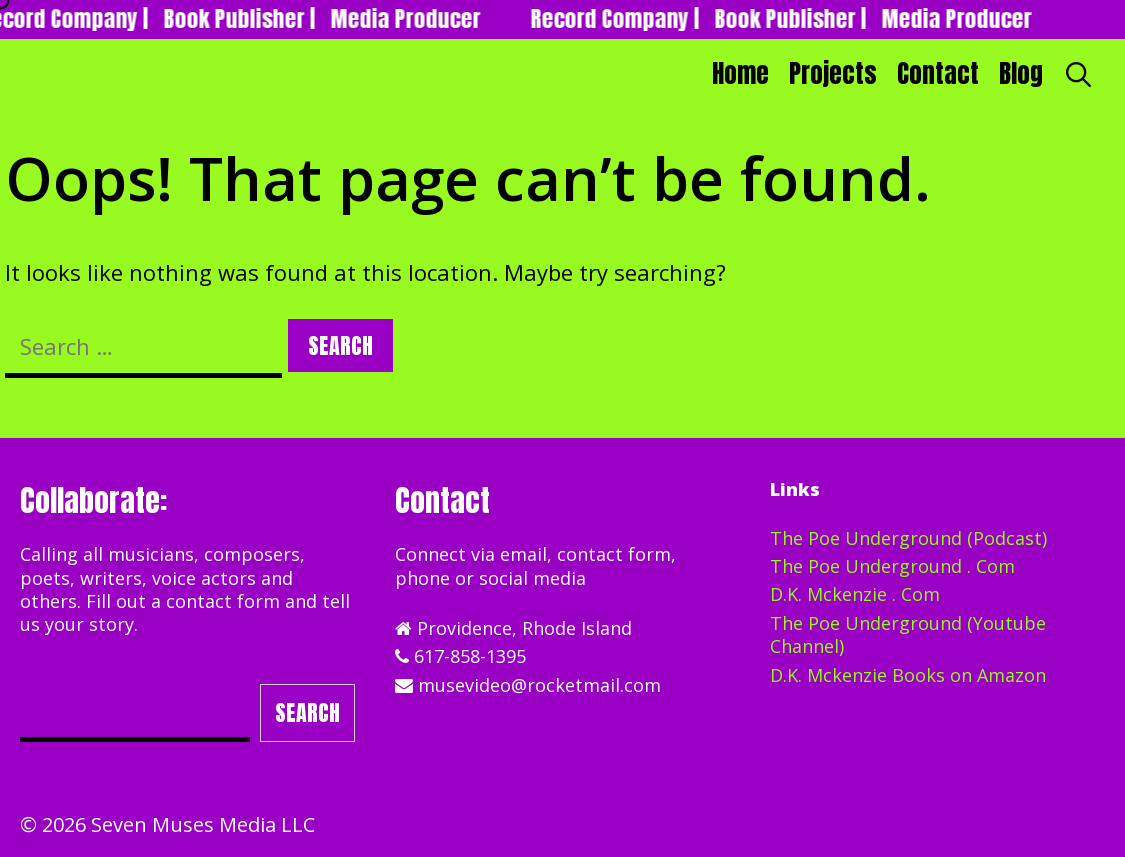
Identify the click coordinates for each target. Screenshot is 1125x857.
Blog (1021, 73)
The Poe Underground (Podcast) (908, 538)
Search (307, 712)
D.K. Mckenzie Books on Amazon (908, 675)
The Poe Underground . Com (892, 566)
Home (740, 73)
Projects (833, 73)
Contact (938, 73)
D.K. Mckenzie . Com (855, 594)
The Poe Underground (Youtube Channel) (908, 634)
